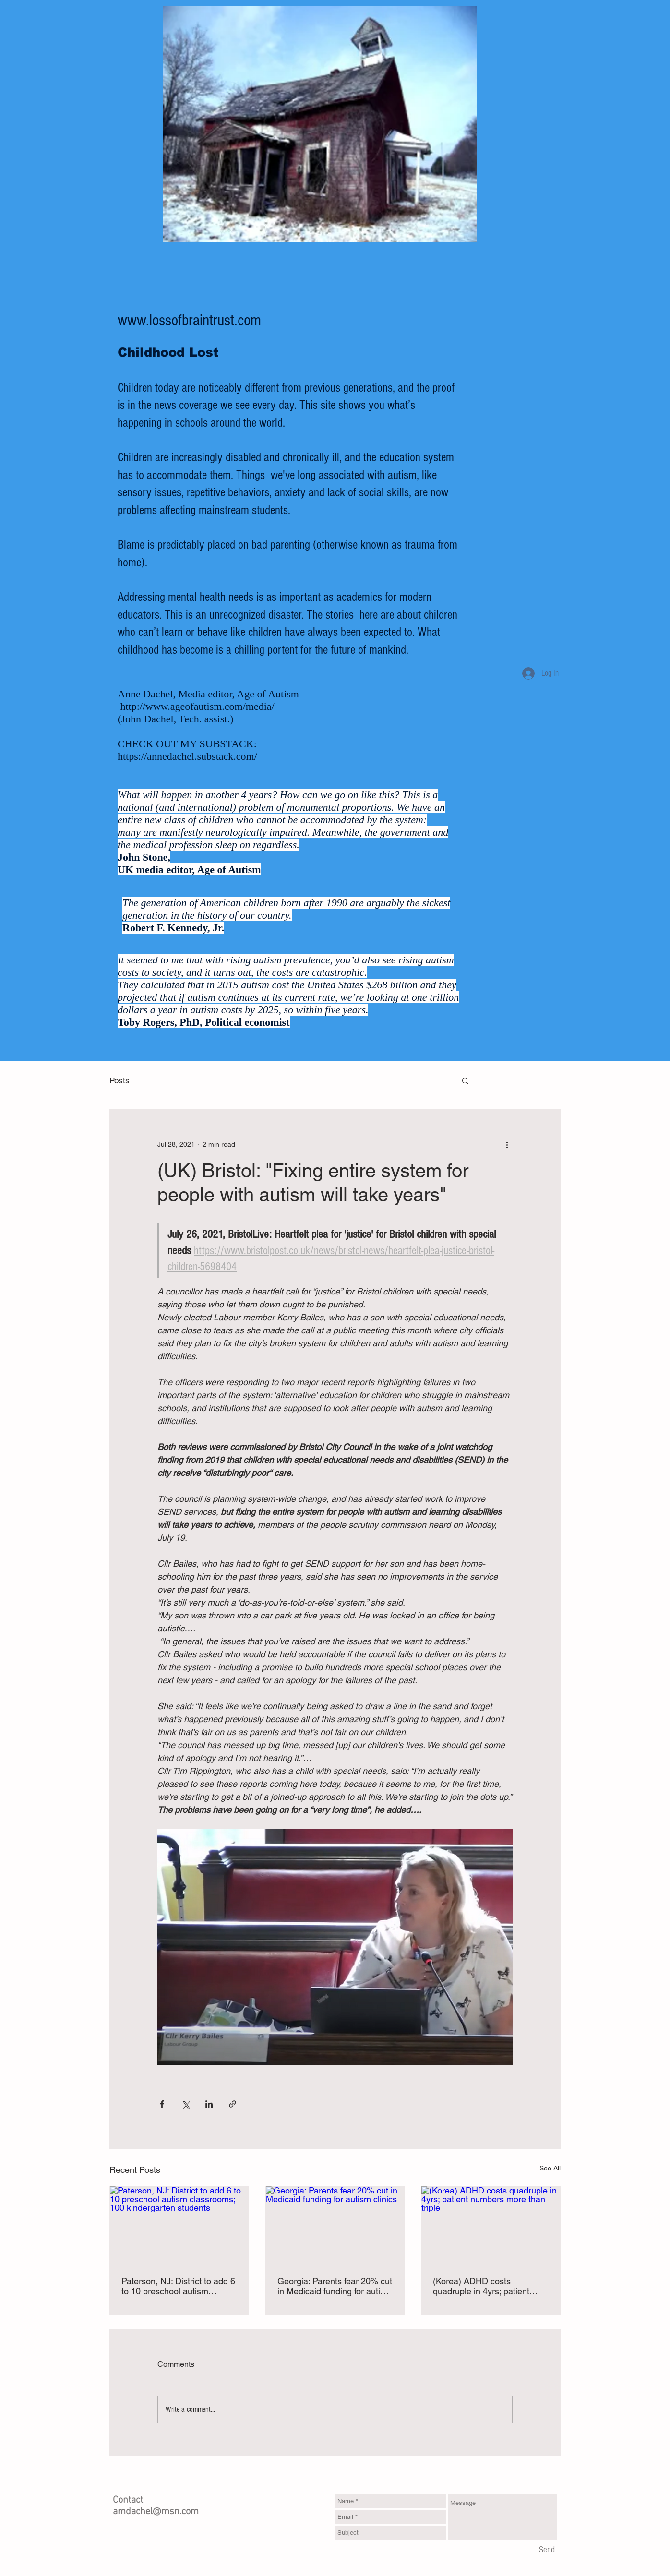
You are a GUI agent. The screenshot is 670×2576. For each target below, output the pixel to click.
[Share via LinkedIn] (209, 2104)
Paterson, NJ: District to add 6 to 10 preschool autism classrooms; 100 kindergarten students (178, 2286)
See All (550, 2168)
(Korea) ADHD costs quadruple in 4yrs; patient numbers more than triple (481, 2286)
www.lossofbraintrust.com (189, 321)
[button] (465, 1080)
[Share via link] (232, 2104)
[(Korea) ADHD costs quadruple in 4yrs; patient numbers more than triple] (490, 2225)
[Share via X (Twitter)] (185, 2104)
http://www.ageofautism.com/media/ (197, 706)
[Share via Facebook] (162, 2104)
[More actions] (507, 1144)
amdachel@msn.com (156, 2511)
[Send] (547, 2550)
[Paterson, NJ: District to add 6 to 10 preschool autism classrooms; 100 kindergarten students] (179, 2225)
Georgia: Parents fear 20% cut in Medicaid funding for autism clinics (334, 2286)
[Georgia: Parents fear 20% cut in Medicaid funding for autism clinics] (335, 2225)
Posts (119, 1080)
